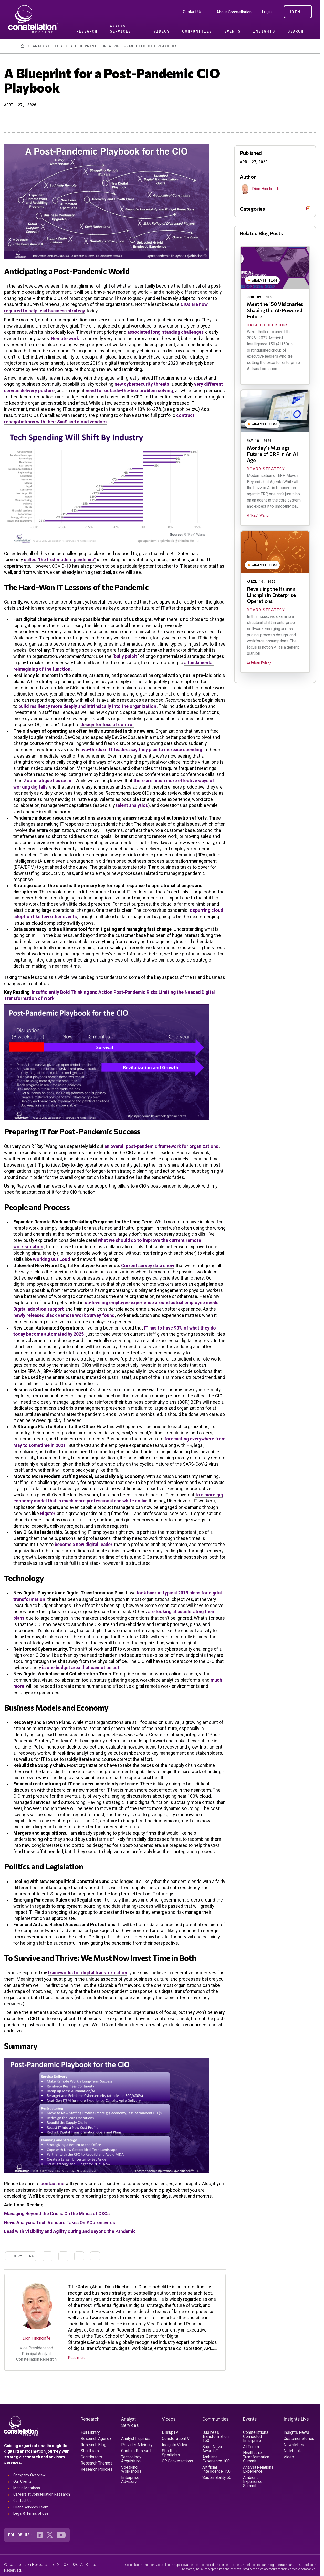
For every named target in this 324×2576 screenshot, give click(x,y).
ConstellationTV (176, 2438)
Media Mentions (26, 2488)
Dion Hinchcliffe (36, 2338)
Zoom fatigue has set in (48, 780)
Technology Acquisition (131, 2459)
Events (232, 31)
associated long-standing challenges (165, 332)
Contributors (91, 2457)
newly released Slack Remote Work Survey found (63, 1315)
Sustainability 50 (216, 2477)
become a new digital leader (83, 1544)
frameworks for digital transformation (87, 1972)
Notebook (292, 2450)
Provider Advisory (137, 2444)
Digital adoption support (38, 1309)
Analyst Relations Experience (258, 2469)
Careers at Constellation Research (41, 2494)
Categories (252, 209)
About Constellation (234, 11)
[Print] (44, 117)
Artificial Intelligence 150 (216, 2469)
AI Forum (251, 2446)
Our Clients (22, 2481)
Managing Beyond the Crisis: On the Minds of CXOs (57, 2213)
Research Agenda (96, 2438)
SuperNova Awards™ (212, 2448)
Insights (264, 31)
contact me (52, 2183)
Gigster (47, 1513)
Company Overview (29, 2475)
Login (267, 12)
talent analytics (132, 805)
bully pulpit (125, 656)
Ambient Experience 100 (215, 2459)
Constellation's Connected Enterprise (255, 2436)
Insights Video (174, 2444)
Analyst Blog (47, 46)
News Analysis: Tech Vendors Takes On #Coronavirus (59, 2222)
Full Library (90, 2432)
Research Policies (97, 2469)
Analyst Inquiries (135, 2438)
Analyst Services (120, 29)
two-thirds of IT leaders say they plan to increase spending (141, 749)
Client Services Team (30, 2507)
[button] (7, 117)
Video (289, 2457)
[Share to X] (16, 117)
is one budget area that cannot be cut (80, 1667)
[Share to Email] (35, 117)
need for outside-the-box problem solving (129, 390)
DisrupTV (170, 2432)
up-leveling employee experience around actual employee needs (151, 1302)
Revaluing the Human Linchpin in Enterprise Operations (271, 595)
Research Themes (96, 2463)
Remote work (65, 338)
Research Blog (93, 2444)
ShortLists (90, 2450)
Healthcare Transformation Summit (256, 2456)
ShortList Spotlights (171, 2452)
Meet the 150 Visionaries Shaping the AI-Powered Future (275, 310)
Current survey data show (147, 1265)
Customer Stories (299, 2438)
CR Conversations (177, 2461)
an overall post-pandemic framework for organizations (161, 1146)
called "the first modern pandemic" (60, 559)
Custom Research (136, 2450)
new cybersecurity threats (141, 384)
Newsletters (294, 2444)
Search (296, 31)
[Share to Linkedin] (26, 117)
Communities (197, 31)
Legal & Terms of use (30, 2513)
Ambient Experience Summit (253, 2481)
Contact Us (192, 11)
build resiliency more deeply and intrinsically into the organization (87, 706)
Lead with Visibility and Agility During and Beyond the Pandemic (70, 2231)
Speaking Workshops (131, 2469)
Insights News (296, 2432)
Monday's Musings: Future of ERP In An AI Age (272, 454)
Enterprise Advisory (130, 2479)
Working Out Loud (51, 1259)
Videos (162, 31)
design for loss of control (107, 724)
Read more (77, 2358)
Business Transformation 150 (215, 2436)
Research (87, 31)
